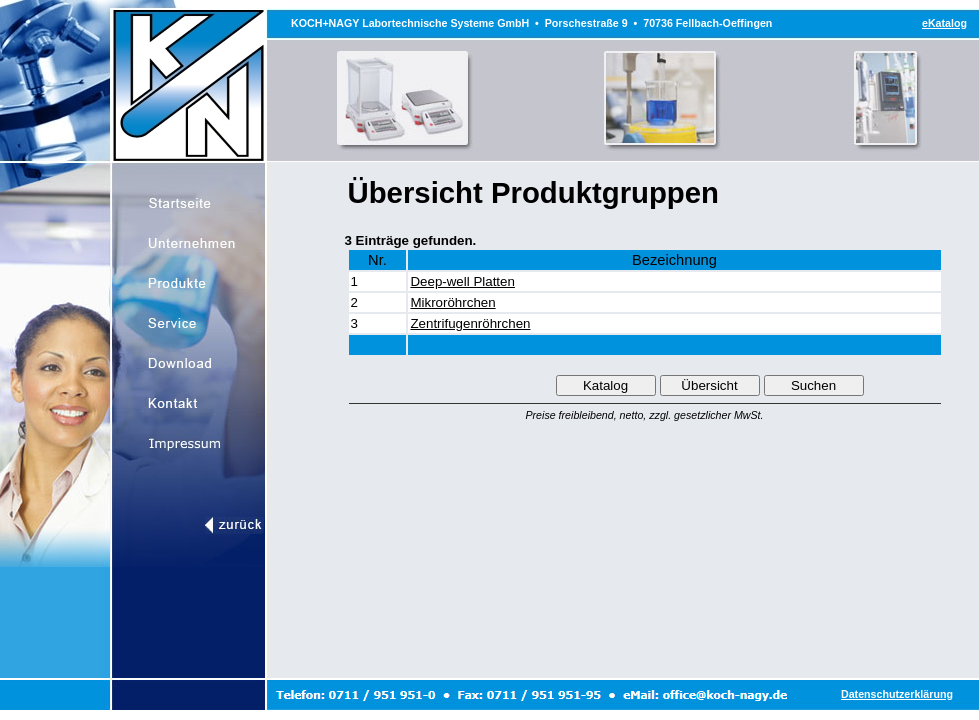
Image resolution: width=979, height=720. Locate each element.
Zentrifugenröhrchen (470, 323)
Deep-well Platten (462, 281)
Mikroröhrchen (452, 302)
